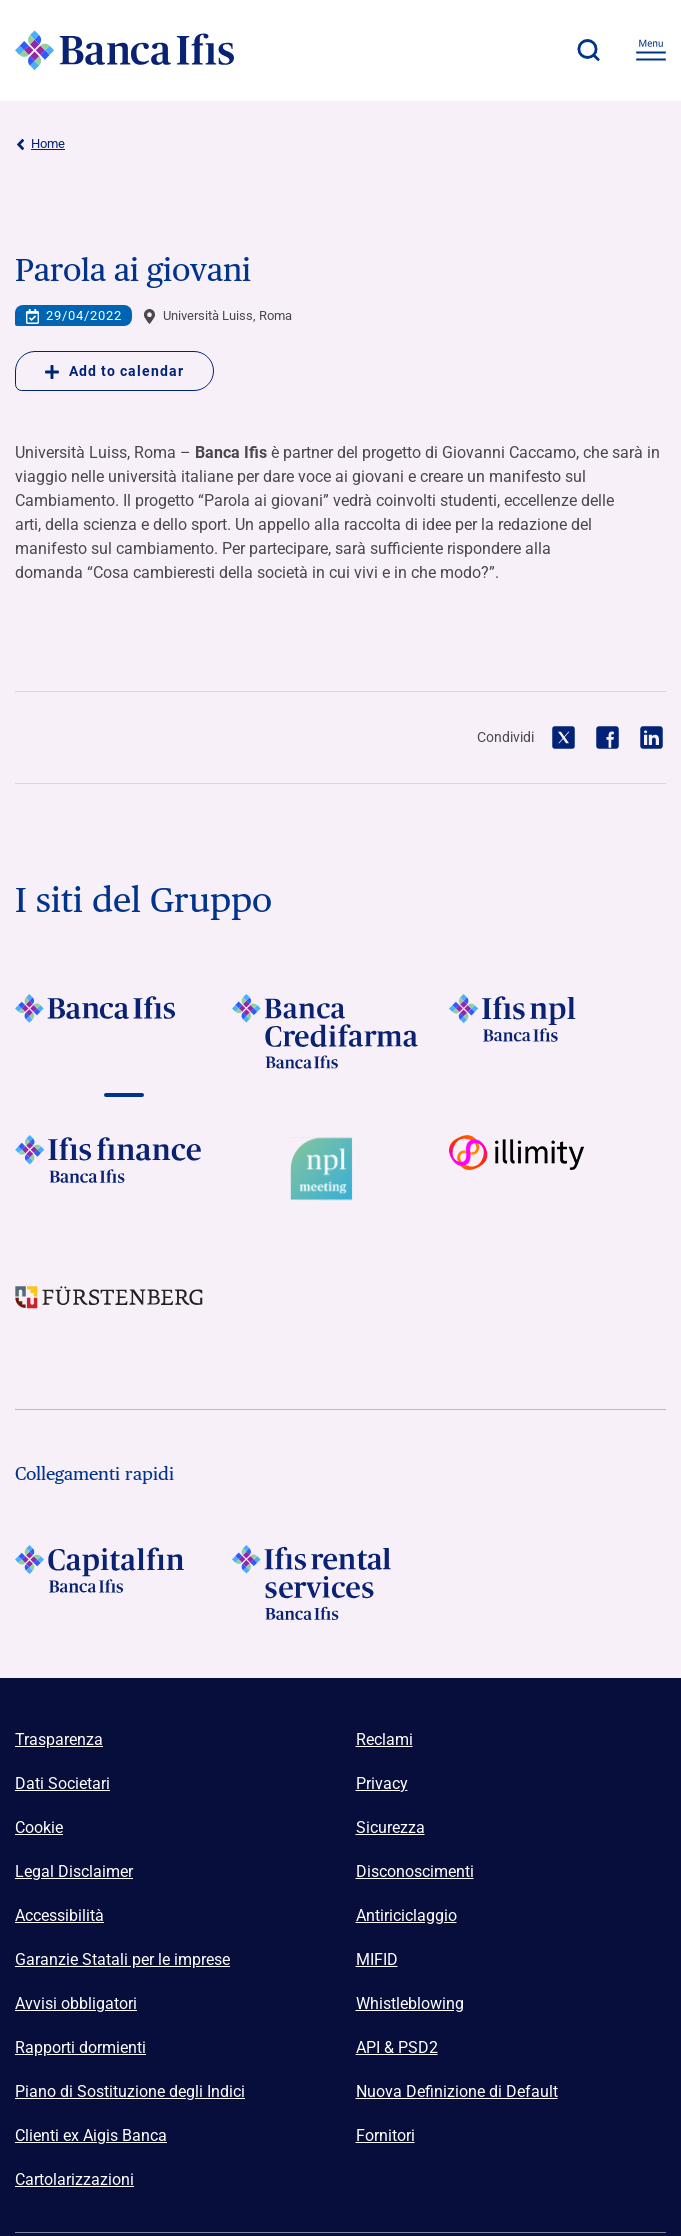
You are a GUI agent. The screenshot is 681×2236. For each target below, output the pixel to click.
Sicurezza (390, 1827)
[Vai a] (123, 1031)
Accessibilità (59, 1915)
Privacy (382, 1783)
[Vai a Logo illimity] (557, 1172)
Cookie (39, 1827)
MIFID (377, 1959)
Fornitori (385, 2135)
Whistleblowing (410, 2003)
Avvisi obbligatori (76, 2003)
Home (40, 144)
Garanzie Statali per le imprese (122, 1959)
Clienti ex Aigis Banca (91, 2135)
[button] (588, 50)
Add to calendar (114, 371)
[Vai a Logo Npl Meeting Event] (340, 1172)
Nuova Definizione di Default (457, 2091)
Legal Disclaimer (74, 1871)
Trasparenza (59, 1739)
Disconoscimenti (415, 1871)
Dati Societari (62, 1783)
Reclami (384, 1739)
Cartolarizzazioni (74, 2179)
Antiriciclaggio (406, 1915)
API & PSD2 (397, 2047)
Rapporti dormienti (80, 2047)
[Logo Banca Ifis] (125, 50)
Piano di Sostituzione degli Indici (130, 2091)
